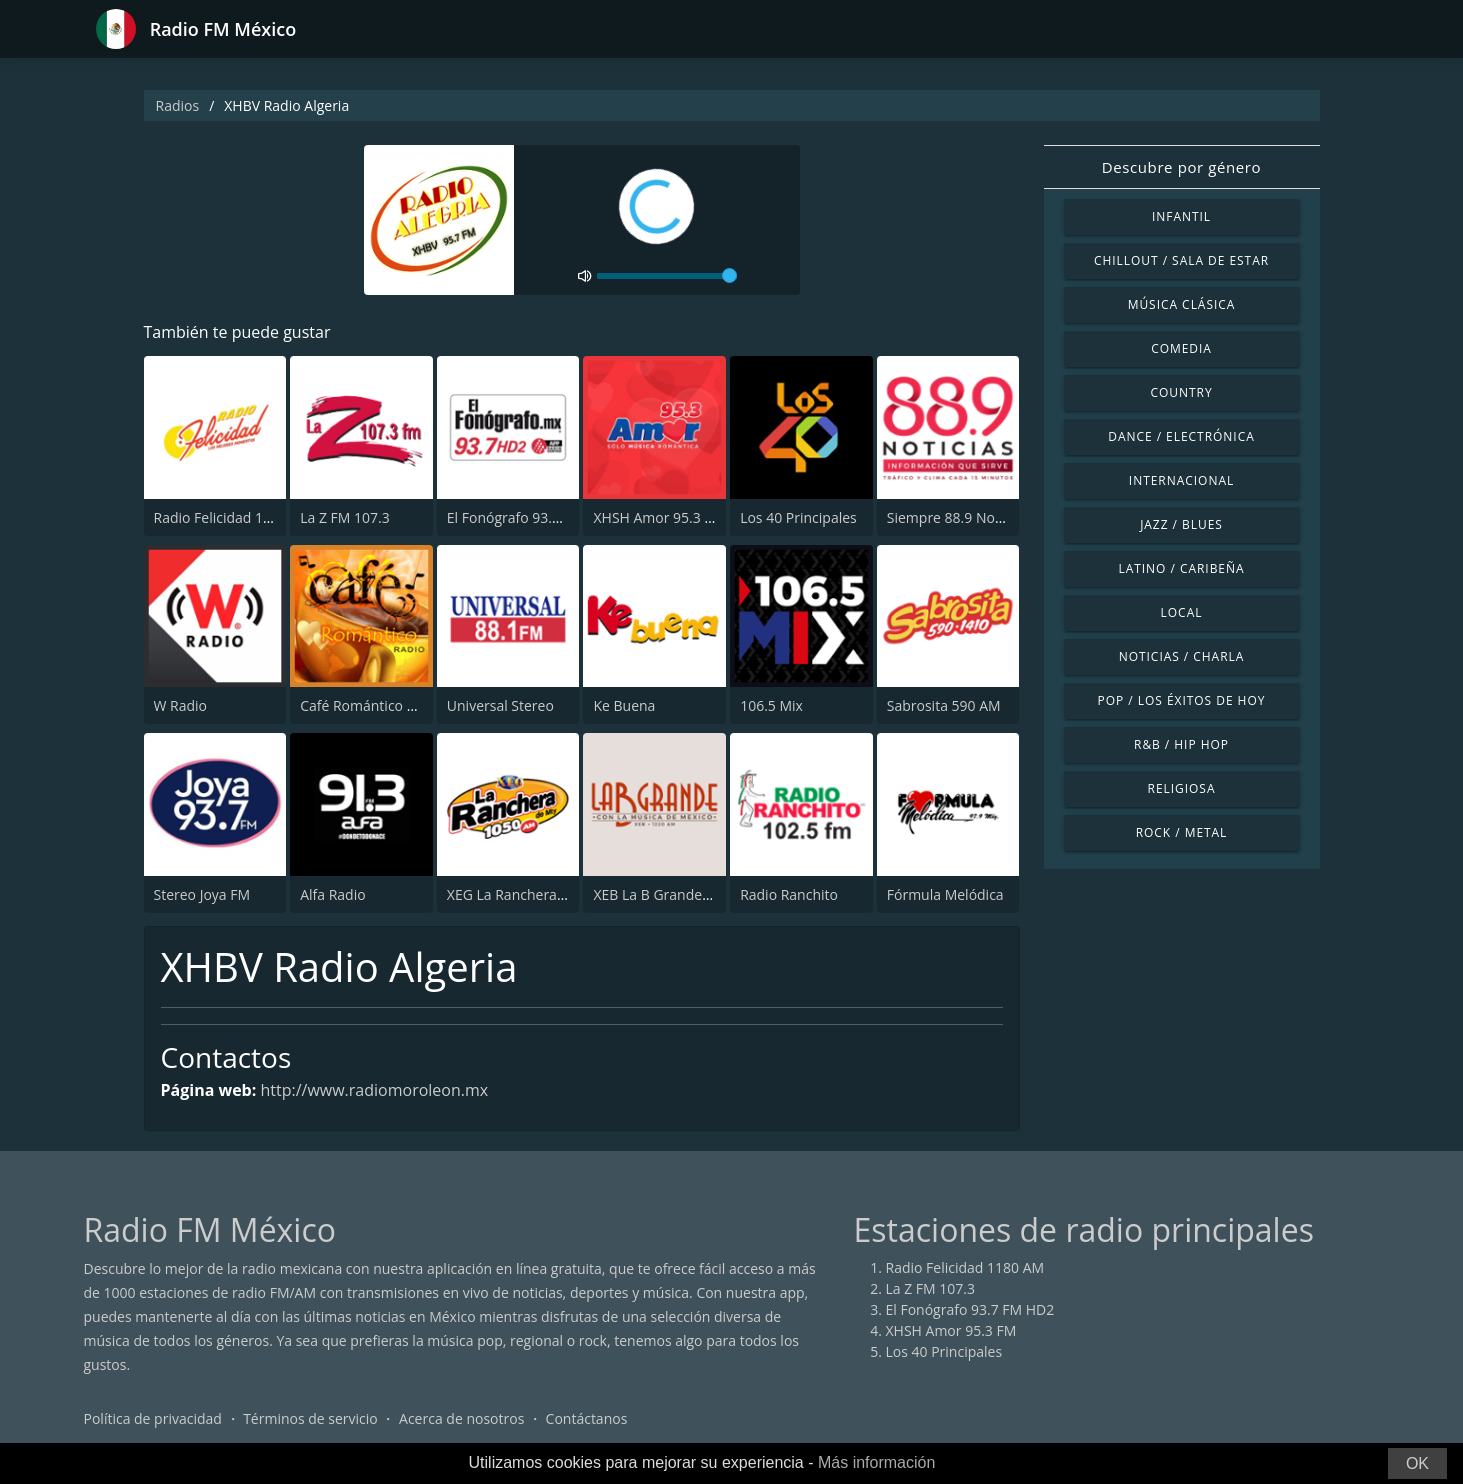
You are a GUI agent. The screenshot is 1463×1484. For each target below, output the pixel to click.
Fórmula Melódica (945, 894)
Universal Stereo (500, 705)
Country (1181, 392)
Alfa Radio (332, 894)
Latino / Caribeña (1181, 568)
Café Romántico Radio (371, 705)
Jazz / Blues (1181, 524)
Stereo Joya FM (202, 894)
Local (1182, 612)
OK (1417, 1463)
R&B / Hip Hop (1181, 744)
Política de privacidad (153, 1418)
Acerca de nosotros (461, 1418)
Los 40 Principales (798, 517)
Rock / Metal (1182, 832)
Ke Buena (624, 705)
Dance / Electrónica (1181, 436)
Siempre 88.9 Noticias (957, 517)
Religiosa (1182, 788)
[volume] (667, 276)
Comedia (1181, 348)
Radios (178, 105)
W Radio (181, 705)
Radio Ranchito (789, 894)
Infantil (1181, 216)
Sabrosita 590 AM (944, 705)
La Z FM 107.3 (345, 517)
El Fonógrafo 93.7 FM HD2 (531, 517)
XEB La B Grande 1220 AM (677, 894)
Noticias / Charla (1182, 656)
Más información (876, 1462)
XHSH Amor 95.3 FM (658, 517)
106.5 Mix (771, 705)
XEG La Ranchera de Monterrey (548, 894)
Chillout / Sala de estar (1181, 260)
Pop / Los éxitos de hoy (1182, 700)
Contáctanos (587, 1418)
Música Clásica (1182, 304)
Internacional (1181, 480)
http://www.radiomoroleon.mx (374, 1090)
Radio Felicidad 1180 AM (233, 517)
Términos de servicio (310, 1418)
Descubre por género (1181, 167)
